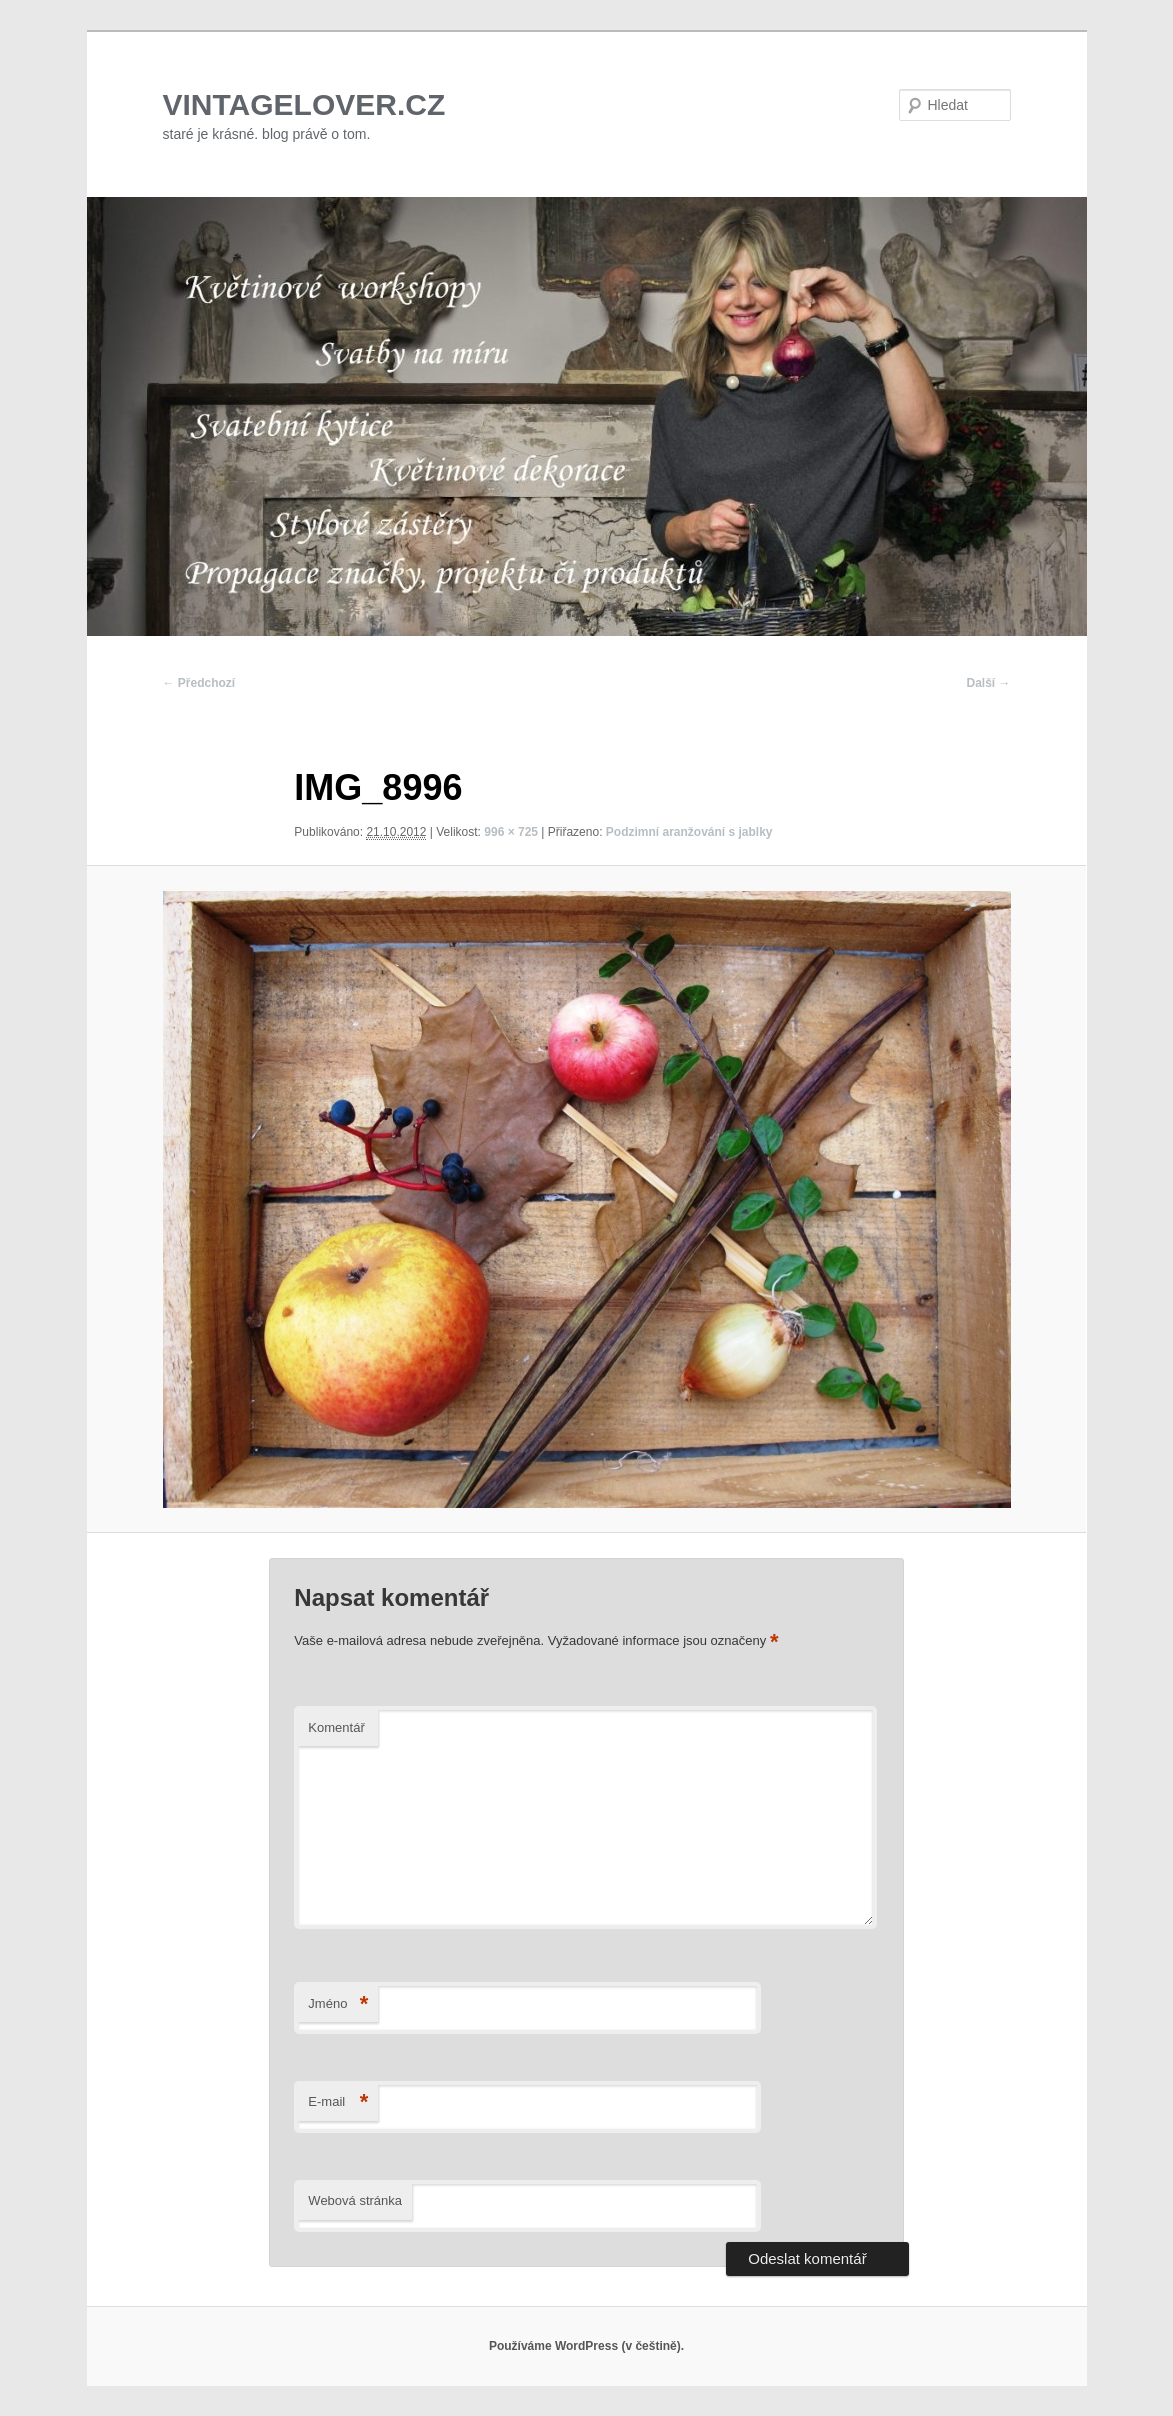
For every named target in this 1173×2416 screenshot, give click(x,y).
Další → (988, 683)
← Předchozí (199, 683)
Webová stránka (355, 2200)
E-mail (338, 2102)
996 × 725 (511, 832)
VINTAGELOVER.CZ (304, 104)
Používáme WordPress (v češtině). (586, 2346)
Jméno (338, 2004)
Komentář (336, 1727)
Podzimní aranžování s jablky (689, 832)
